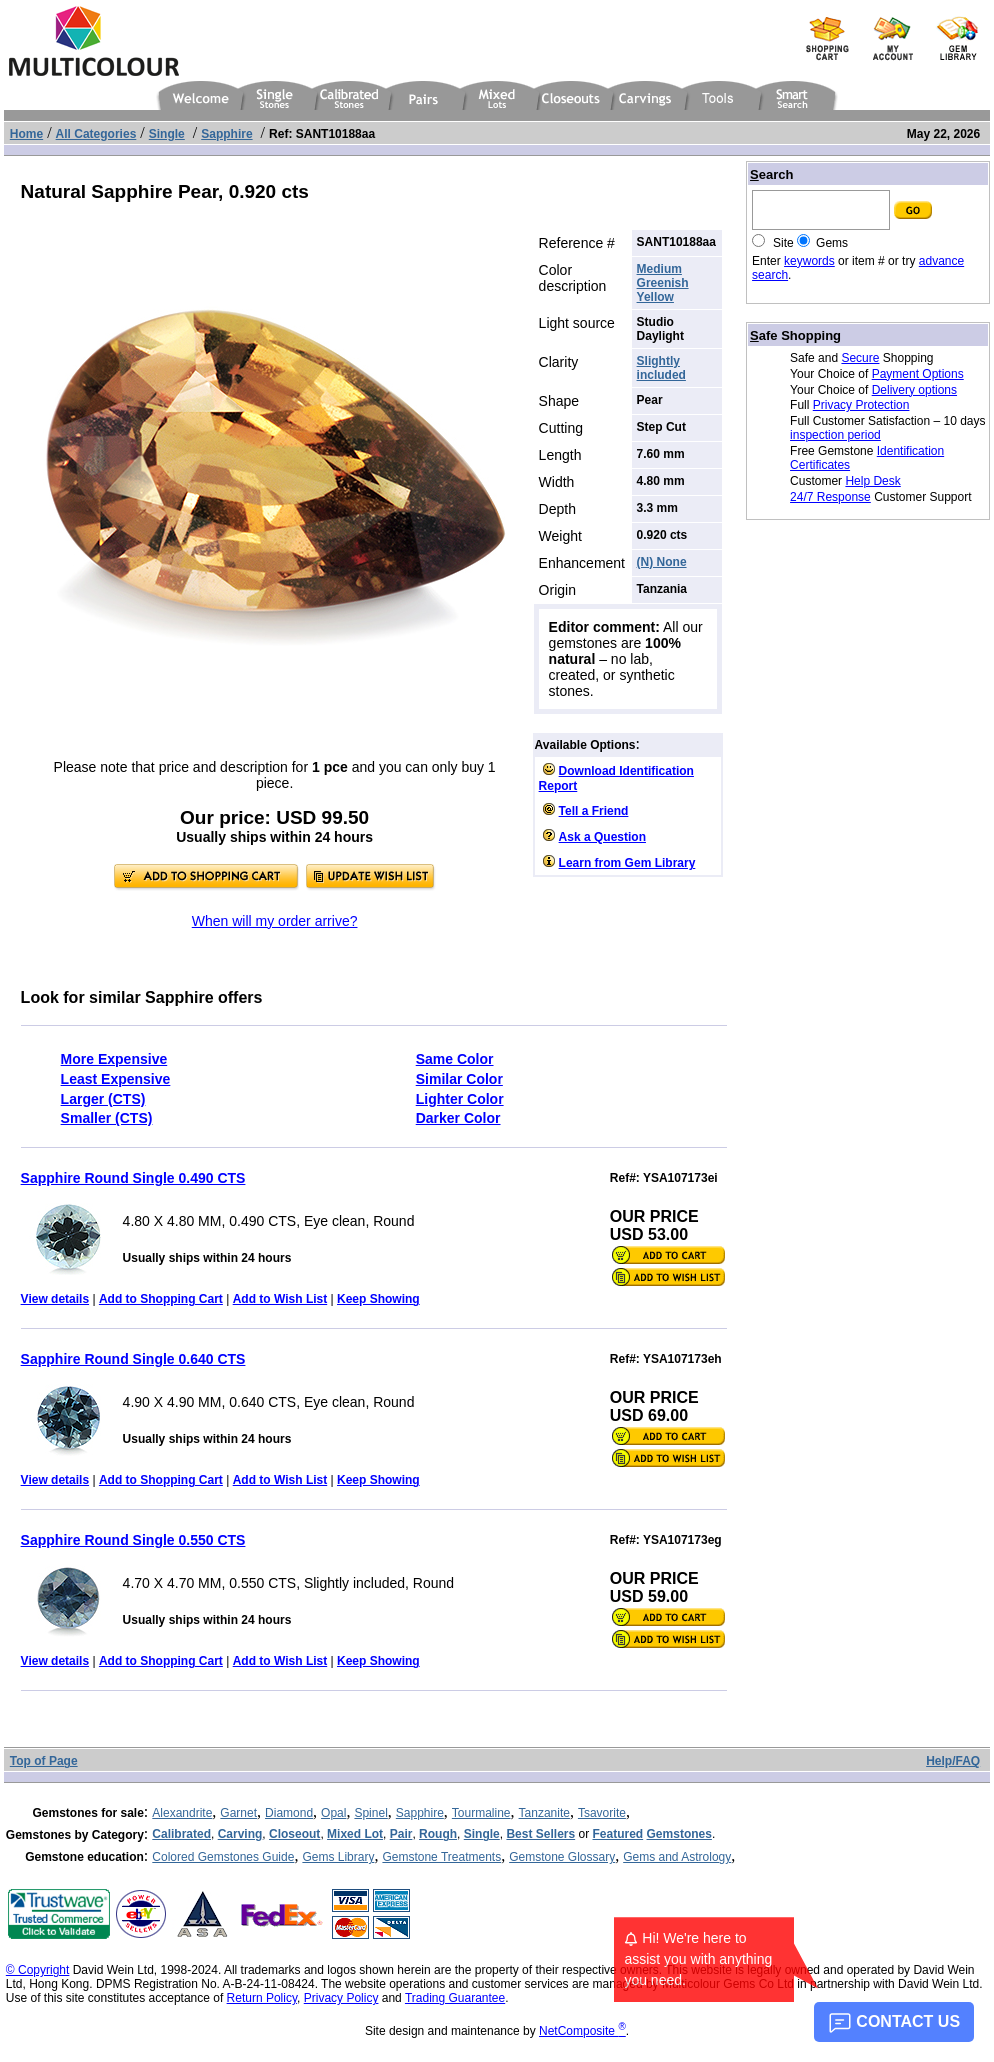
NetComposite (582, 2031)
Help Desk (872, 481)
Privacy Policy (341, 1998)
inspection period (835, 435)
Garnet (238, 1813)
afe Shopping (795, 335)
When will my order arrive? (275, 921)
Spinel (370, 1813)
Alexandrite (182, 1813)
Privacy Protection (861, 405)
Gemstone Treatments (441, 1857)
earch (771, 174)
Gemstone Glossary (562, 1857)
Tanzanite (544, 1813)
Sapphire (420, 1813)
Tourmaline (481, 1813)
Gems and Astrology (677, 1857)
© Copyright (38, 1970)
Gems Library (338, 1857)
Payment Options (918, 374)
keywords (809, 261)
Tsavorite (602, 1813)
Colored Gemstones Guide (223, 1857)
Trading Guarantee (455, 1998)
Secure (860, 358)
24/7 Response (830, 497)
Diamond (289, 1813)
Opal (333, 1813)
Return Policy (262, 1998)
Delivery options (914, 390)
